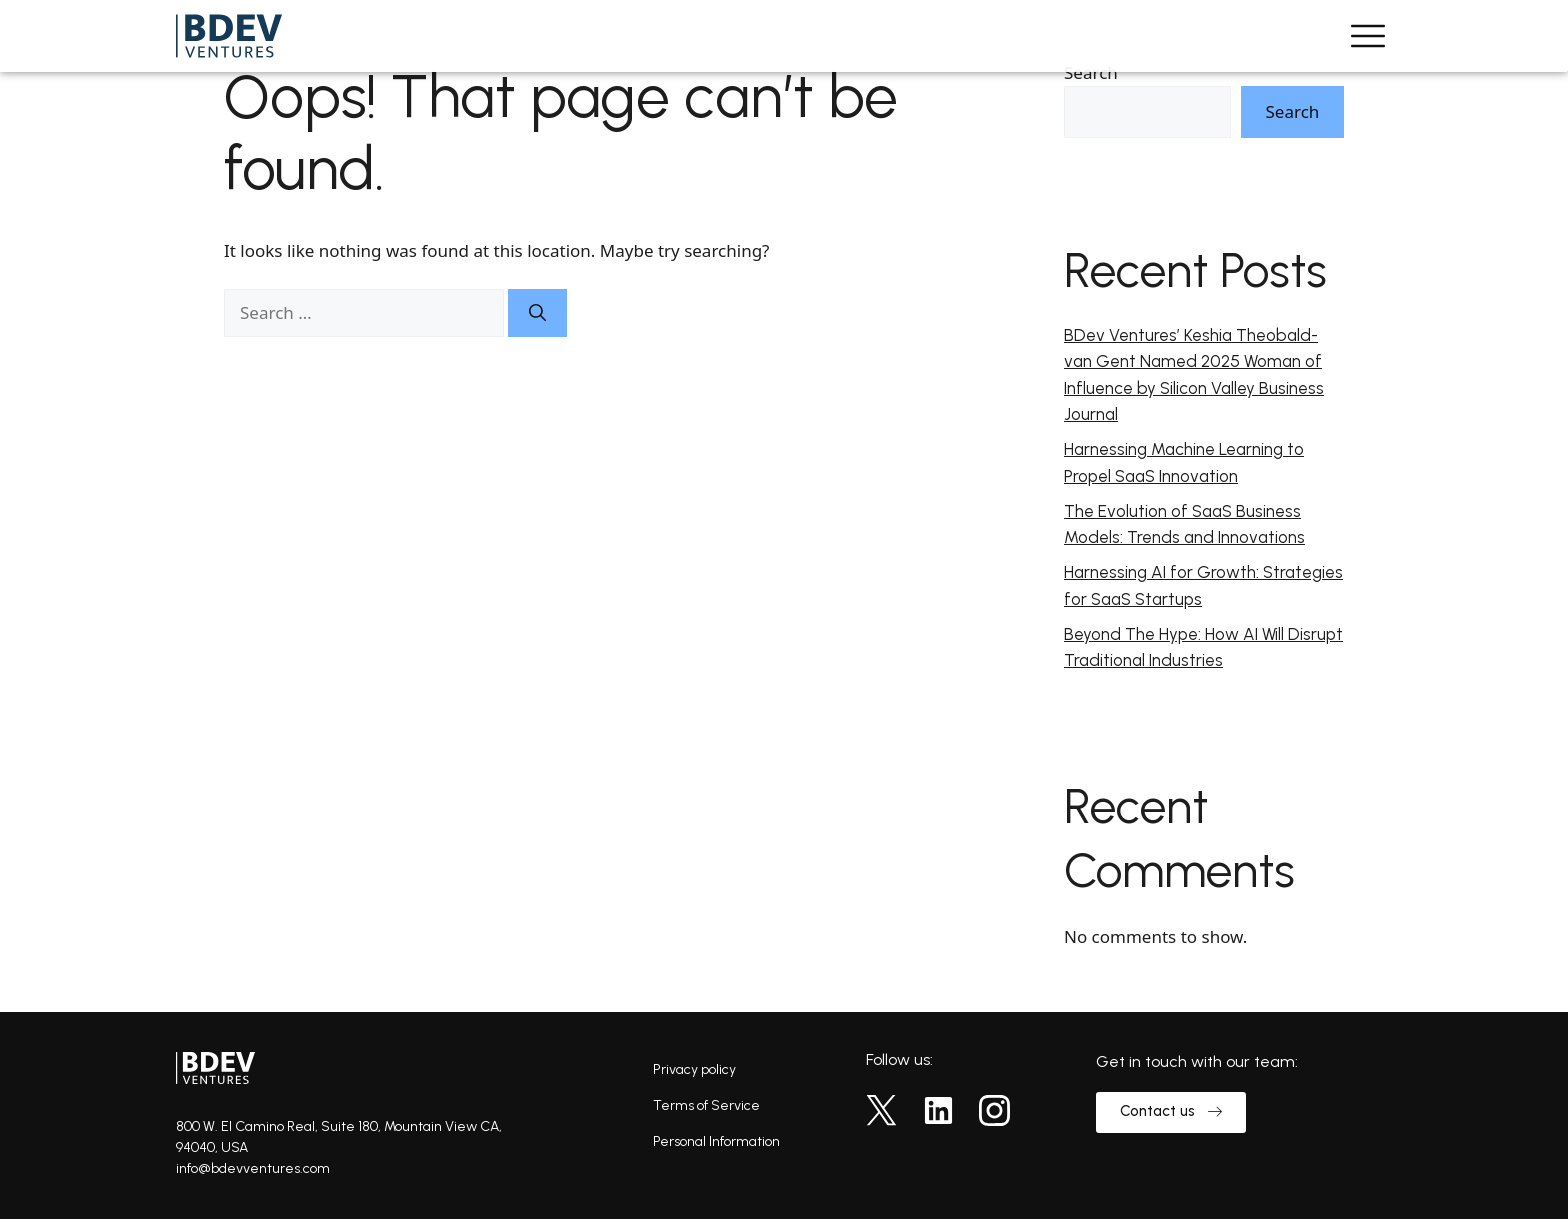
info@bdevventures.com (253, 1168)
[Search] (537, 313)
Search (1091, 72)
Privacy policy (694, 1069)
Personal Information (716, 1141)
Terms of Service (706, 1105)
